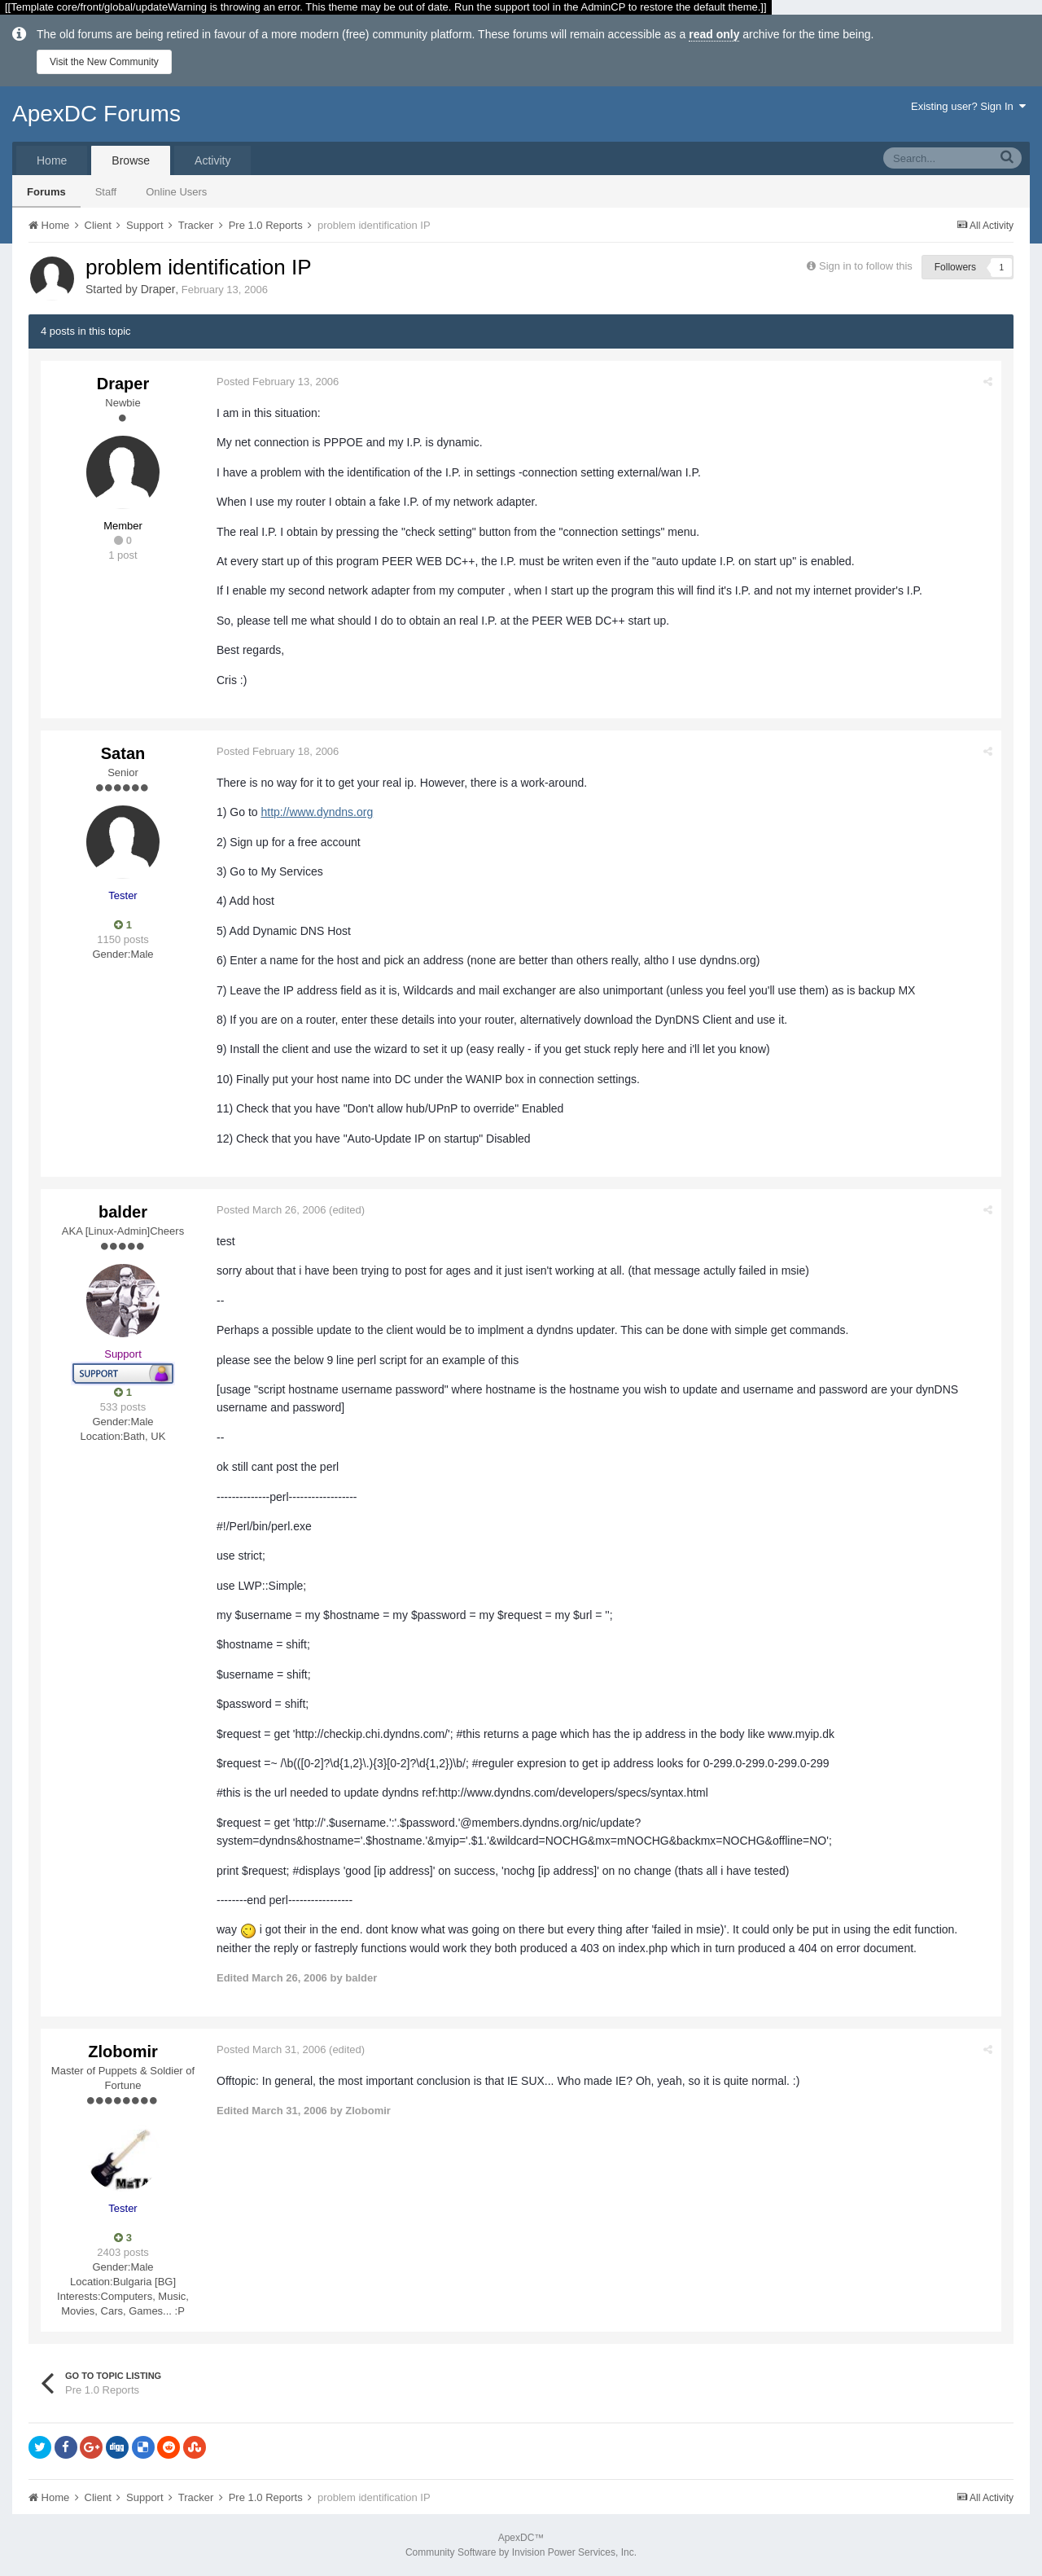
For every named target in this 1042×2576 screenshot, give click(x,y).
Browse (131, 160)
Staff (106, 192)
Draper (158, 289)
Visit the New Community (104, 62)
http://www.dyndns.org (316, 811)
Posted (278, 381)
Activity (212, 160)
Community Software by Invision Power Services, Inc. (521, 2552)
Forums (46, 192)
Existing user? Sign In (968, 106)
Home (52, 160)
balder (123, 1212)
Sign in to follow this (866, 266)
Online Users (176, 192)
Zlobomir (123, 2051)
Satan (123, 753)
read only (714, 34)
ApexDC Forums (96, 113)
